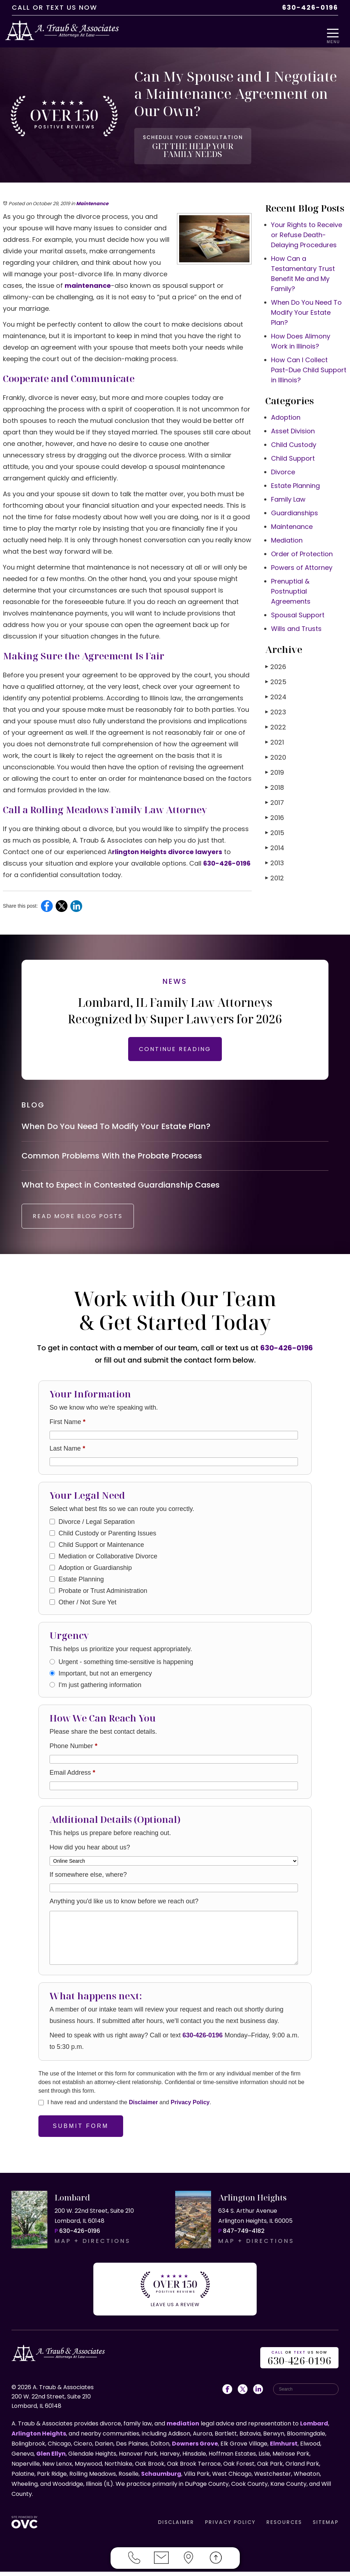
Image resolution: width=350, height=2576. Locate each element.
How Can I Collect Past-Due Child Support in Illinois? (308, 366)
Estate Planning (295, 481)
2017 (274, 798)
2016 (274, 813)
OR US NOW (299, 2363)
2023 (275, 708)
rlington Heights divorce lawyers (167, 847)
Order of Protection (302, 549)
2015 (274, 828)
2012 (274, 874)
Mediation (287, 536)
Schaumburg (161, 2478)
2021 (274, 738)
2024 (275, 693)
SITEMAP (326, 2526)
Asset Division (293, 427)
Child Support (293, 454)
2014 (274, 843)
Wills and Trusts (296, 624)
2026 (275, 662)
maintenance (88, 281)
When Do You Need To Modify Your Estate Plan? (306, 308)
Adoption (285, 413)
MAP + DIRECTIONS (93, 2249)
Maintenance (92, 199)
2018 (274, 783)
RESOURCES (284, 2526)
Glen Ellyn (51, 2458)
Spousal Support (298, 611)
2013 (274, 859)
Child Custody (293, 440)
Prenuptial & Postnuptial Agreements (291, 587)
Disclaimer (143, 2111)
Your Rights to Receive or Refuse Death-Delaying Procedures (306, 230)
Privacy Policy (190, 2111)
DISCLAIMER (176, 2526)
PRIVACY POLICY (230, 2526)
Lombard (314, 2428)
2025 (275, 677)
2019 (274, 768)
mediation (183, 2428)
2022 (275, 723)
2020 (275, 753)
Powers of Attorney (301, 563)
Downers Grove (195, 2448)
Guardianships (294, 508)
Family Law (288, 495)
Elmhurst (284, 2448)
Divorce (283, 468)
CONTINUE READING (175, 1045)
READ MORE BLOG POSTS (85, 1225)
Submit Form (81, 2135)
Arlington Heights (38, 2438)
